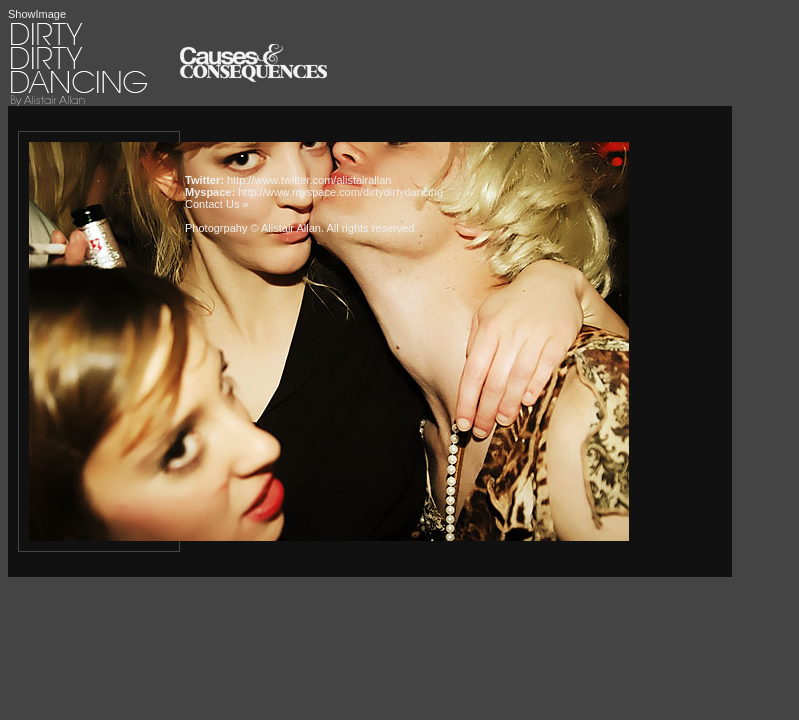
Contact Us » (217, 204)
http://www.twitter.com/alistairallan (309, 180)
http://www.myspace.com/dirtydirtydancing (340, 192)
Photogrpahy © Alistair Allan (253, 228)
